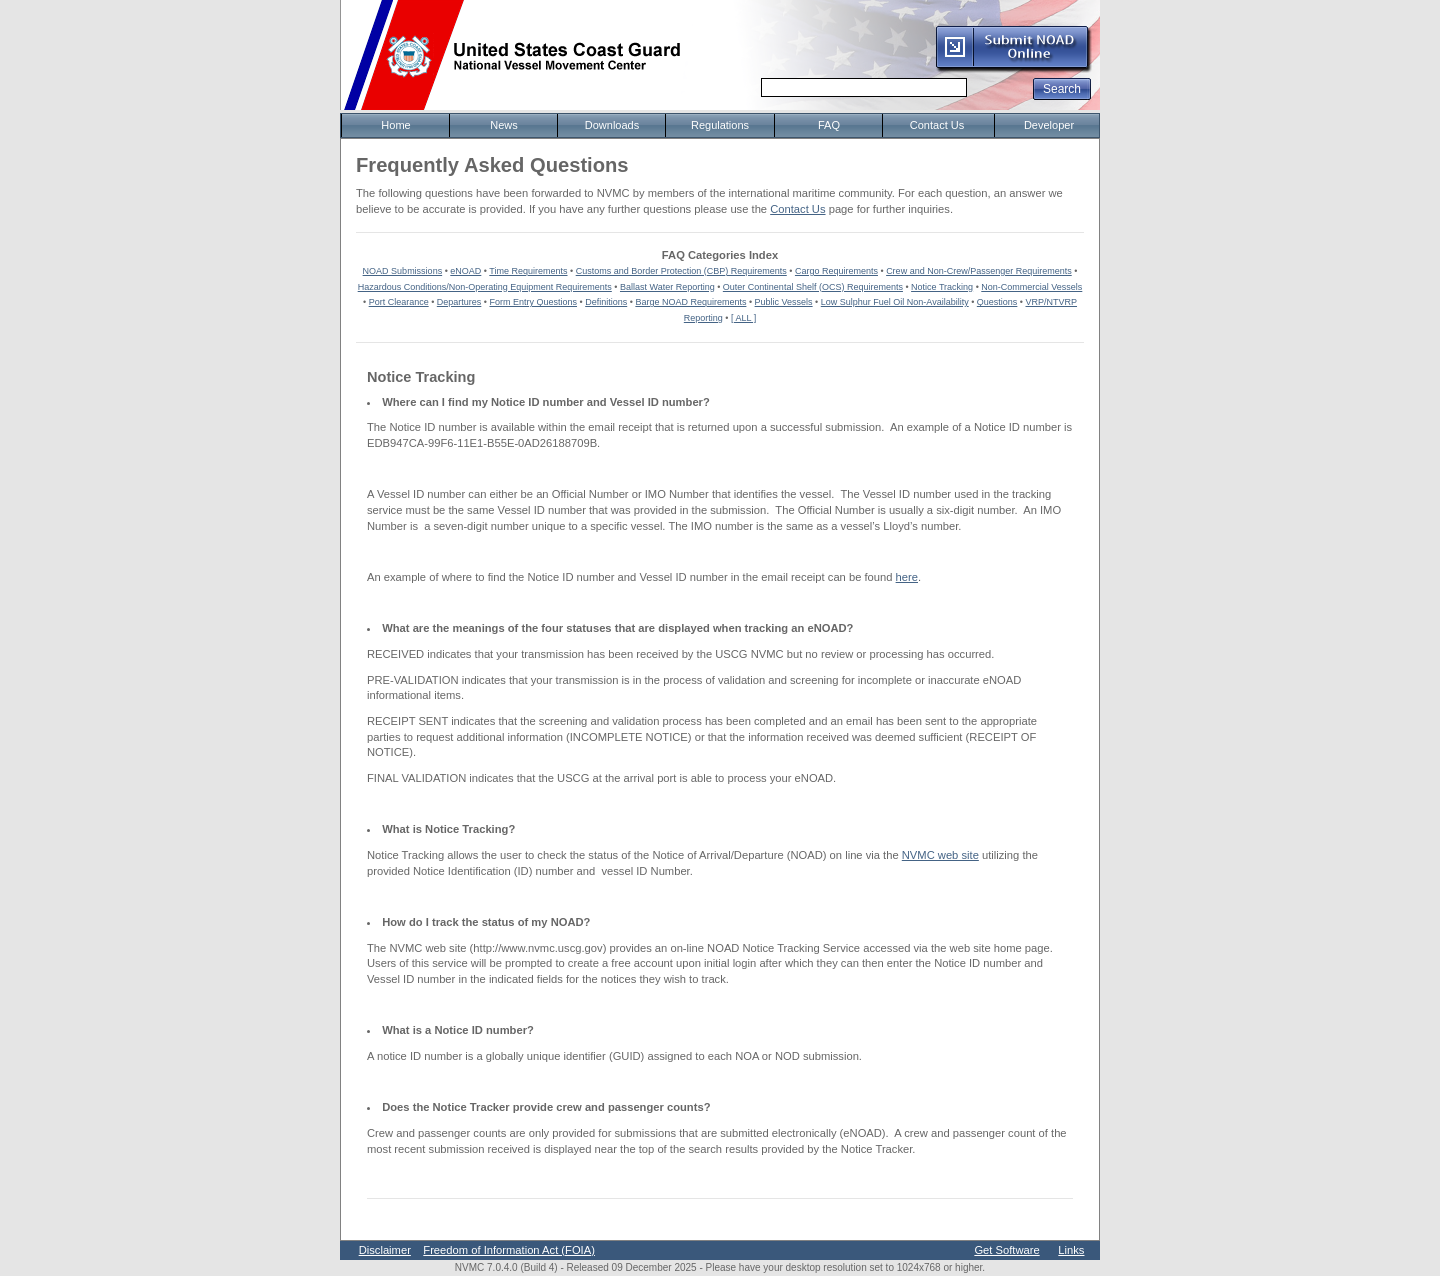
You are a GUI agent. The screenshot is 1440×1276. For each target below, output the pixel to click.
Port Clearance (399, 302)
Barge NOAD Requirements (690, 302)
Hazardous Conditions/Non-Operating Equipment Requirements (485, 287)
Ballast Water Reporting (667, 287)
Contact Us (797, 209)
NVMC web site (940, 855)
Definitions (606, 302)
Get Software (1006, 1250)
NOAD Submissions (403, 271)
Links (1071, 1250)
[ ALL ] (743, 318)
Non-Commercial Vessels (1031, 287)
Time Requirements (528, 271)
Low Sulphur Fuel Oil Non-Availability (895, 302)
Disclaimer (385, 1250)
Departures (459, 302)
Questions (997, 302)
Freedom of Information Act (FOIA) (509, 1250)
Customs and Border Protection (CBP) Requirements (681, 271)
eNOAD (465, 271)
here (907, 577)
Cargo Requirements (836, 271)
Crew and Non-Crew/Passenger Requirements (979, 271)
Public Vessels (784, 302)
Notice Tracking (942, 287)
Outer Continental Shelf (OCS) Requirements (813, 287)
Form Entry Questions (534, 302)
